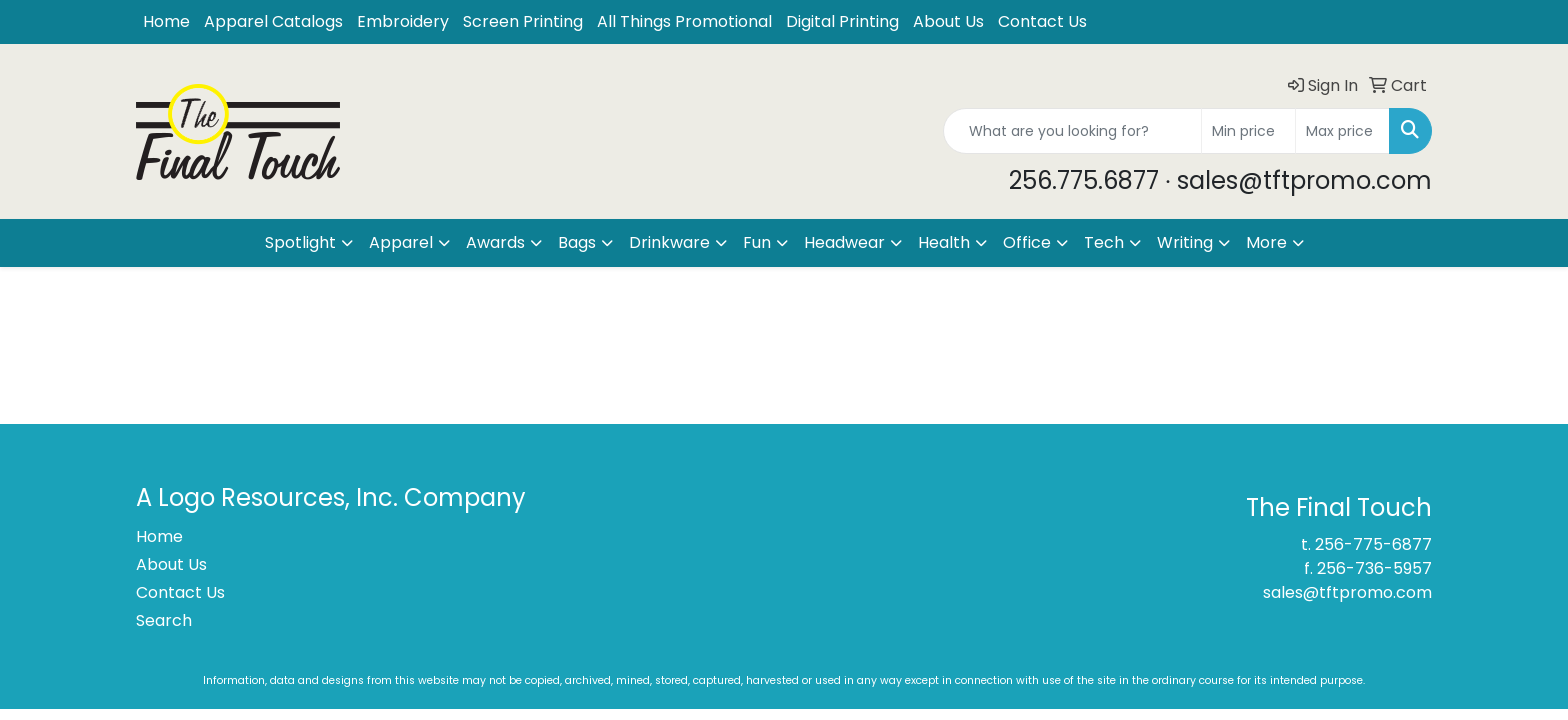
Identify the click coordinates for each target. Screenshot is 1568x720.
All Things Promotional (684, 21)
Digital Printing (842, 21)
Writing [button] (1185, 242)
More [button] (1266, 242)
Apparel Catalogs (273, 21)
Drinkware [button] (669, 242)
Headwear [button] (844, 242)
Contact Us (1042, 21)
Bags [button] (577, 242)
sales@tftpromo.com (1347, 592)
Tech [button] (1104, 242)
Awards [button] (495, 242)
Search (164, 620)
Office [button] (1027, 242)
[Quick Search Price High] (1342, 131)
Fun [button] (757, 242)
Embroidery (403, 21)
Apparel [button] (401, 242)
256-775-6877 (1373, 544)
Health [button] (944, 242)
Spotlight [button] (300, 242)
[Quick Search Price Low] (1248, 131)
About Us (948, 21)
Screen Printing (523, 21)
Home (166, 21)
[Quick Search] (1072, 131)
